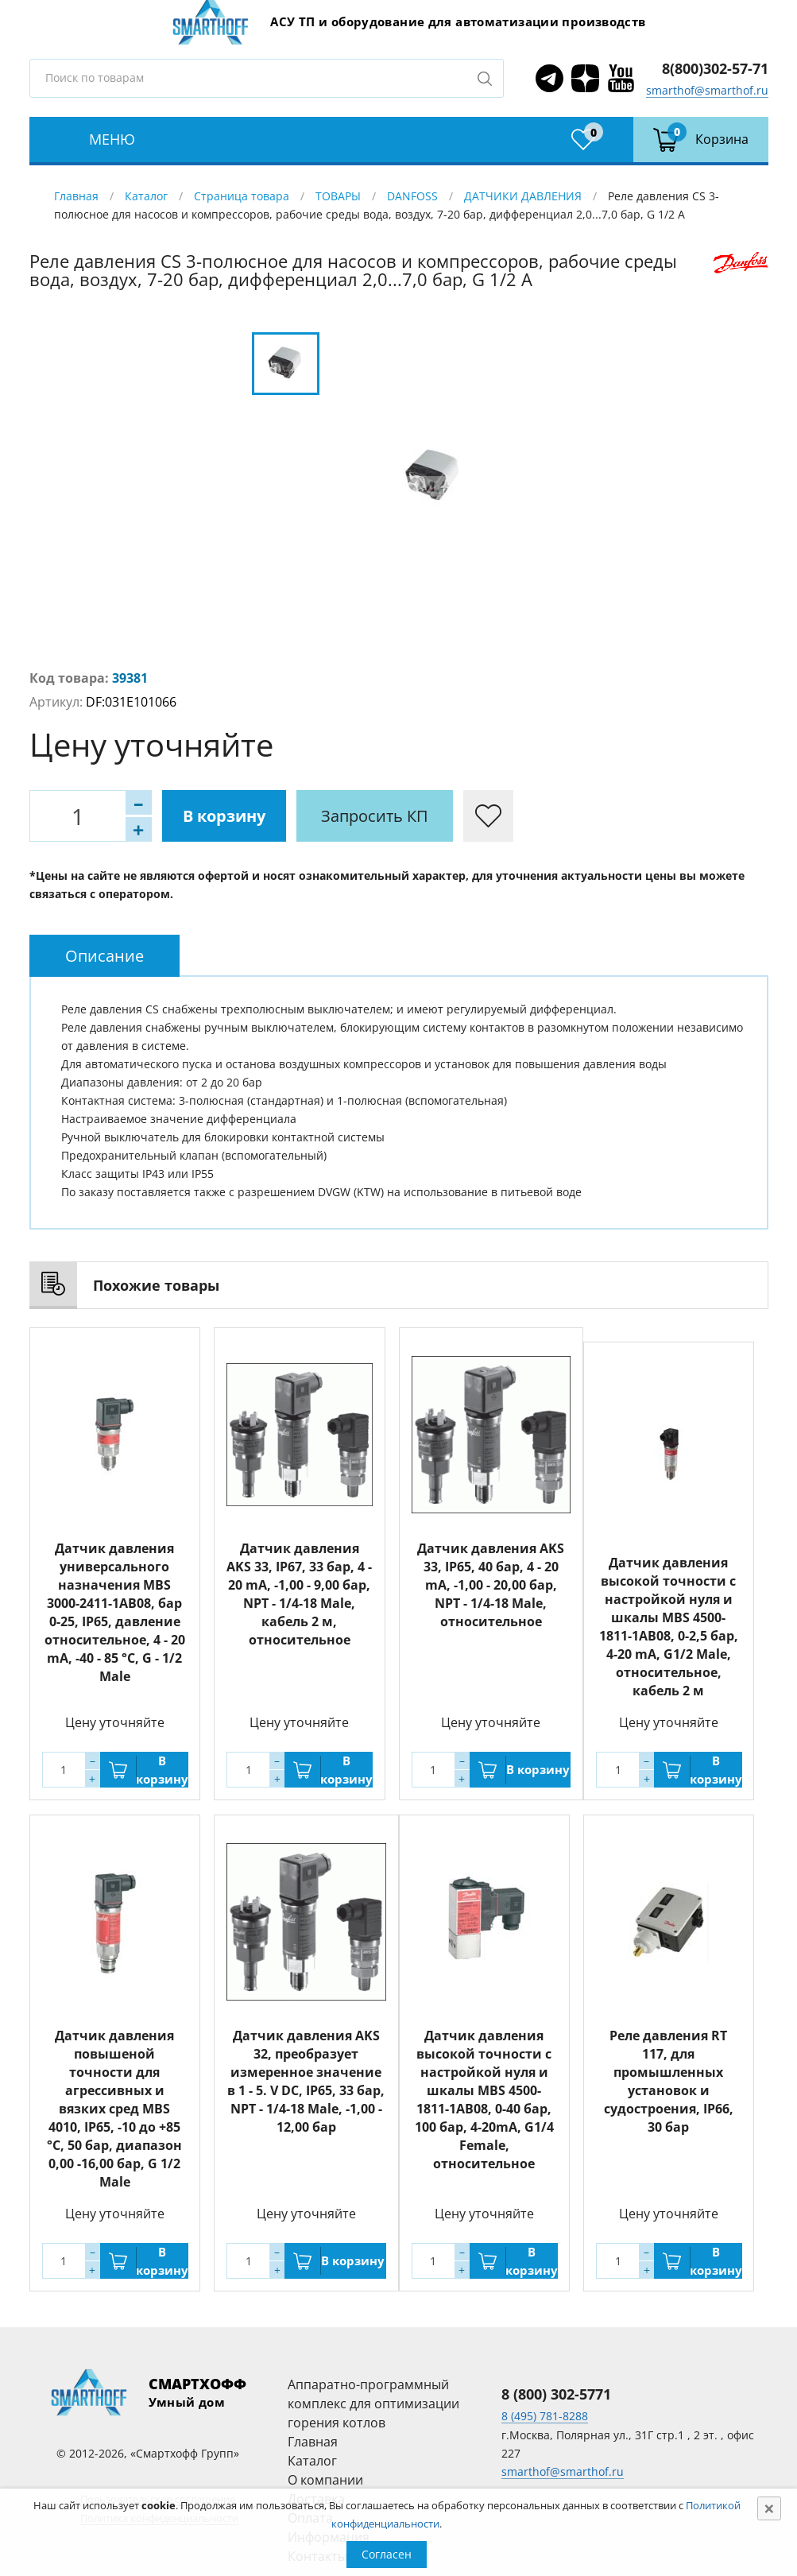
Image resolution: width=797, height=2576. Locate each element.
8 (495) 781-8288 (544, 2415)
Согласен (387, 2554)
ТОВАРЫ (338, 195)
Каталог (146, 195)
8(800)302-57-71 (715, 68)
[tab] (104, 956)
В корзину (224, 816)
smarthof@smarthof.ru (707, 90)
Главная (76, 195)
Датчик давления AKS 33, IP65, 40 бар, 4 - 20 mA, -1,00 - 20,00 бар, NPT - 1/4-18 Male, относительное (490, 1585)
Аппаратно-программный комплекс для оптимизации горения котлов (373, 2403)
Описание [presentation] (104, 955)
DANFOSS (412, 195)
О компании (325, 2480)
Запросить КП (374, 816)
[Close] (769, 2508)
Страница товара (241, 195)
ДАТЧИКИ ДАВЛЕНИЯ (523, 195)
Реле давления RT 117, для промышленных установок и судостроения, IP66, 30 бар (668, 2081)
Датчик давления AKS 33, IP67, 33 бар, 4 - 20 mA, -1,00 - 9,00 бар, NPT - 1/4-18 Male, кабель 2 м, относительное (299, 1594)
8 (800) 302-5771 (556, 2394)
